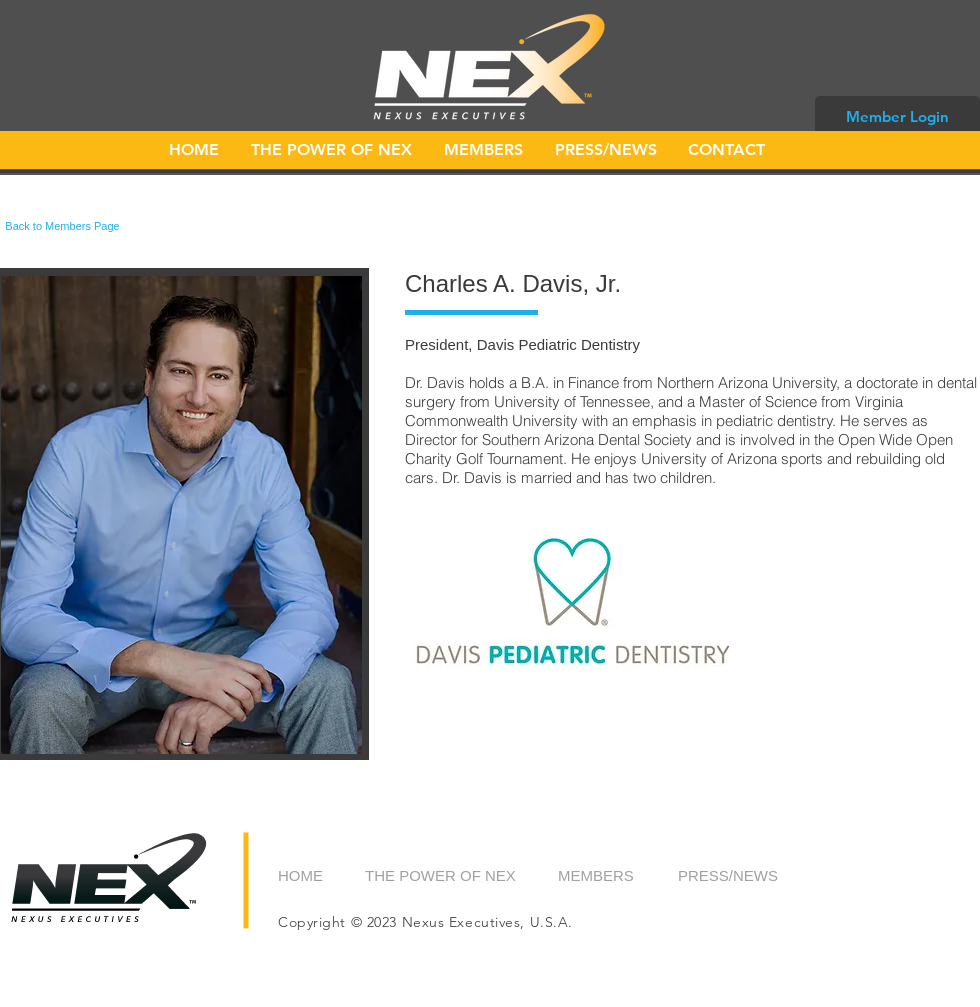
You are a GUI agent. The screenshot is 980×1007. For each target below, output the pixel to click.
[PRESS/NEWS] (729, 875)
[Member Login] (897, 116)
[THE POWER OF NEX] (441, 875)
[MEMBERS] (608, 875)
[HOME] (322, 875)
